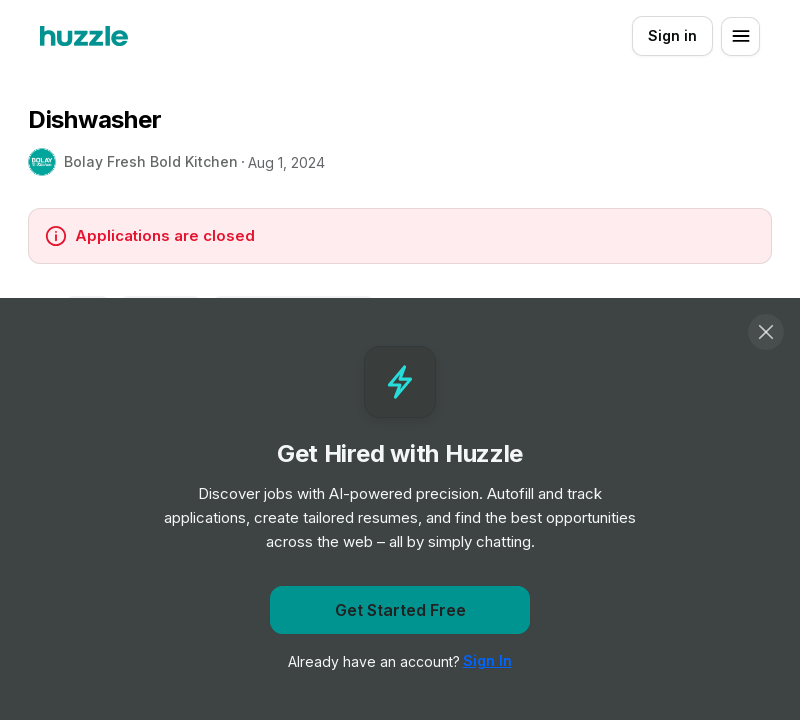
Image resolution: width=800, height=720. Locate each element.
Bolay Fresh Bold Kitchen (151, 161)
